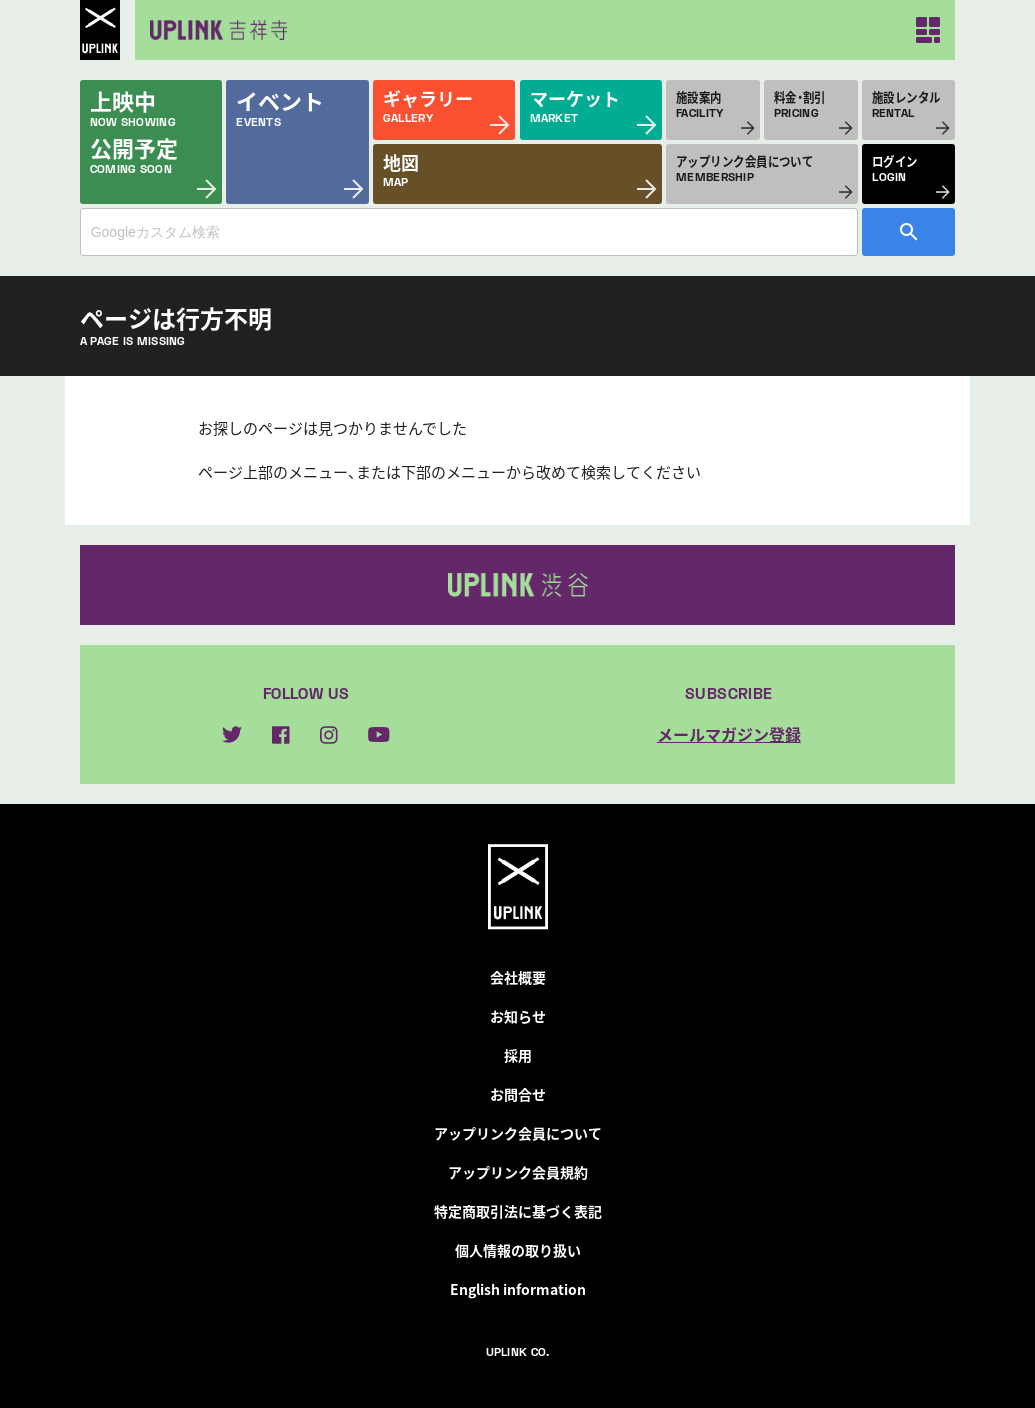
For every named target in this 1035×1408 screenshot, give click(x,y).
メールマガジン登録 (729, 734)
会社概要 (518, 977)
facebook (281, 735)
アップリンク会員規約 (518, 1172)
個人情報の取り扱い (518, 1250)
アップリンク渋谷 (518, 585)
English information (518, 1289)
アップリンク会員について (518, 1133)
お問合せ (518, 1094)
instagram (329, 735)
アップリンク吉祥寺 (215, 30)
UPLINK (100, 30)
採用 (518, 1055)
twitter (232, 734)
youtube (379, 734)
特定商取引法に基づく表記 (518, 1211)
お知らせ (518, 1016)
